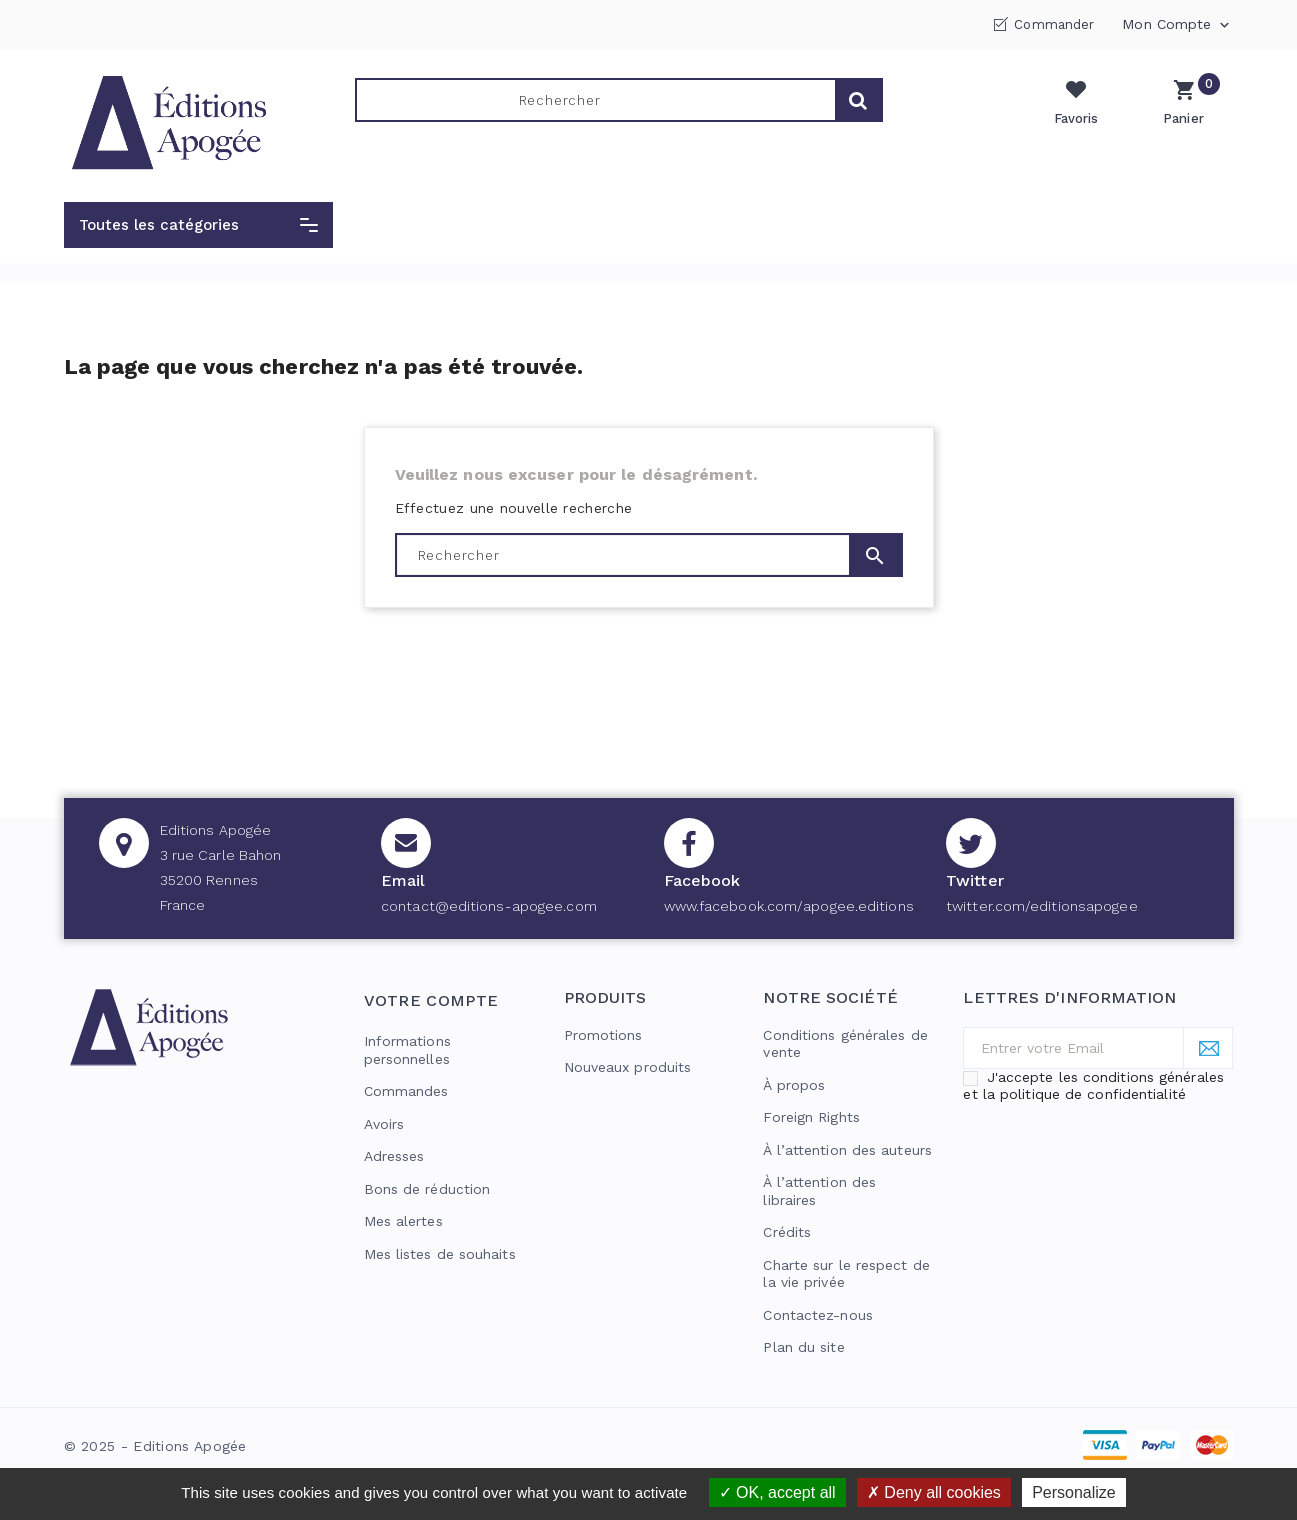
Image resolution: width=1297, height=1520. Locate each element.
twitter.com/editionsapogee (1042, 906)
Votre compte (431, 1000)
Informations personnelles (407, 1050)
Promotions (603, 1035)
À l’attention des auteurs (847, 1150)
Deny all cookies (934, 1492)
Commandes (406, 1091)
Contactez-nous (817, 1315)
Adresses (394, 1156)
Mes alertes (403, 1221)
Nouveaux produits (628, 1067)
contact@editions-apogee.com (489, 906)
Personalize (1074, 1492)
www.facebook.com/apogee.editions (789, 906)
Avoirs (384, 1124)
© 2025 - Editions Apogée (155, 1446)
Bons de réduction (427, 1189)
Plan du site (803, 1347)
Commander (1054, 24)
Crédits (787, 1232)
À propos (794, 1085)
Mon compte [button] (1177, 25)
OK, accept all (777, 1492)
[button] (198, 225)
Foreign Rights (811, 1117)
